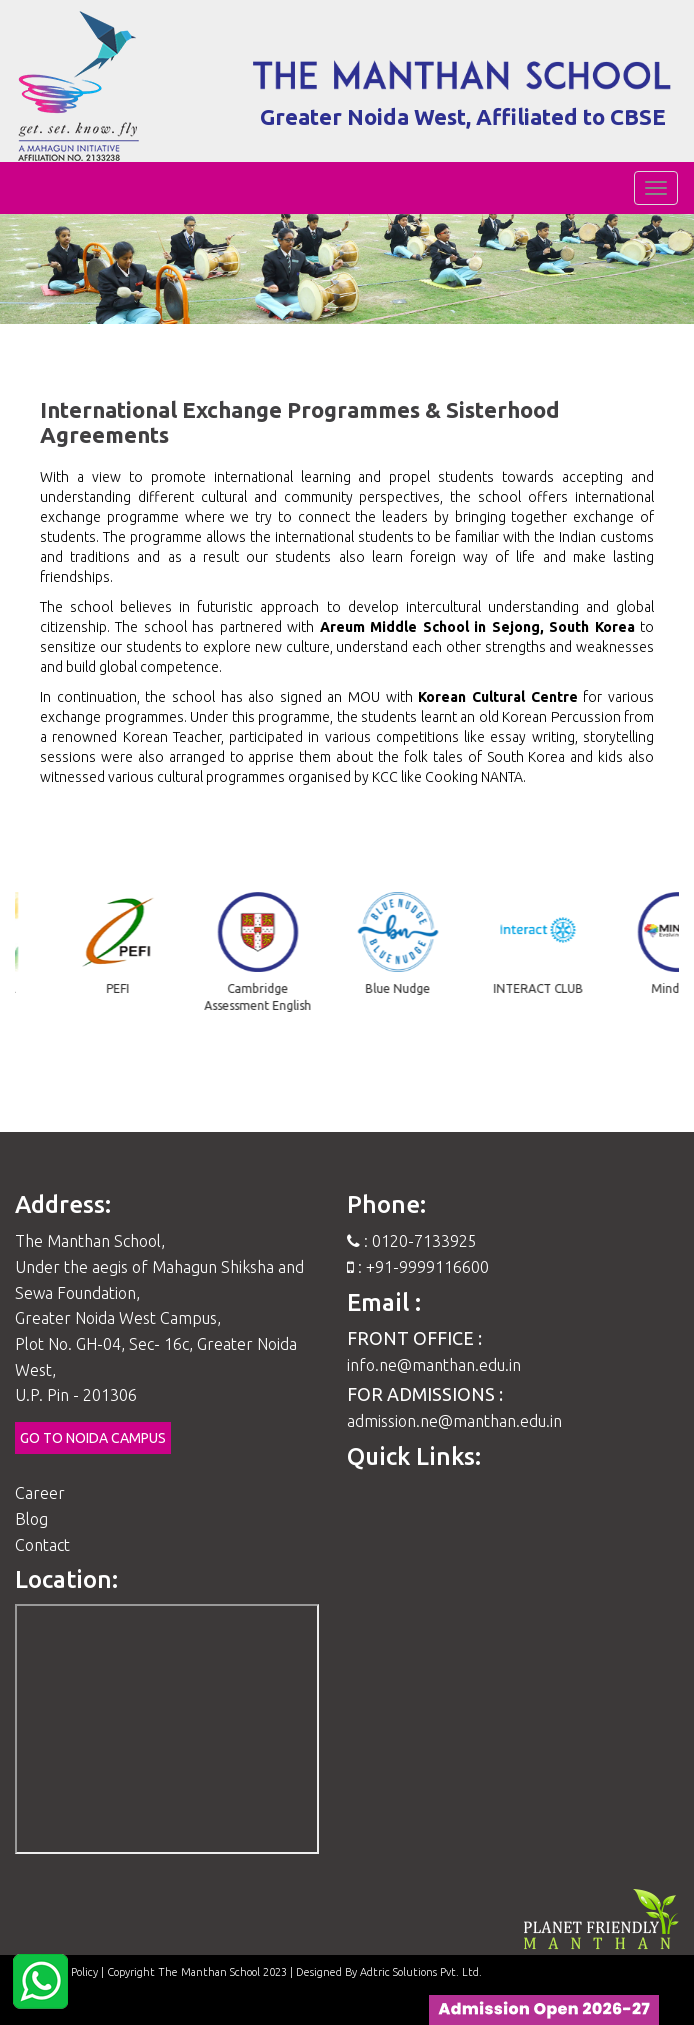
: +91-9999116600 (418, 1267)
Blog (31, 1519)
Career (40, 1493)
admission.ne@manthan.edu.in (454, 1421)
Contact (42, 1545)
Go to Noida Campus (93, 1438)
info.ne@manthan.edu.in (434, 1365)
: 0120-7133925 (412, 1241)
